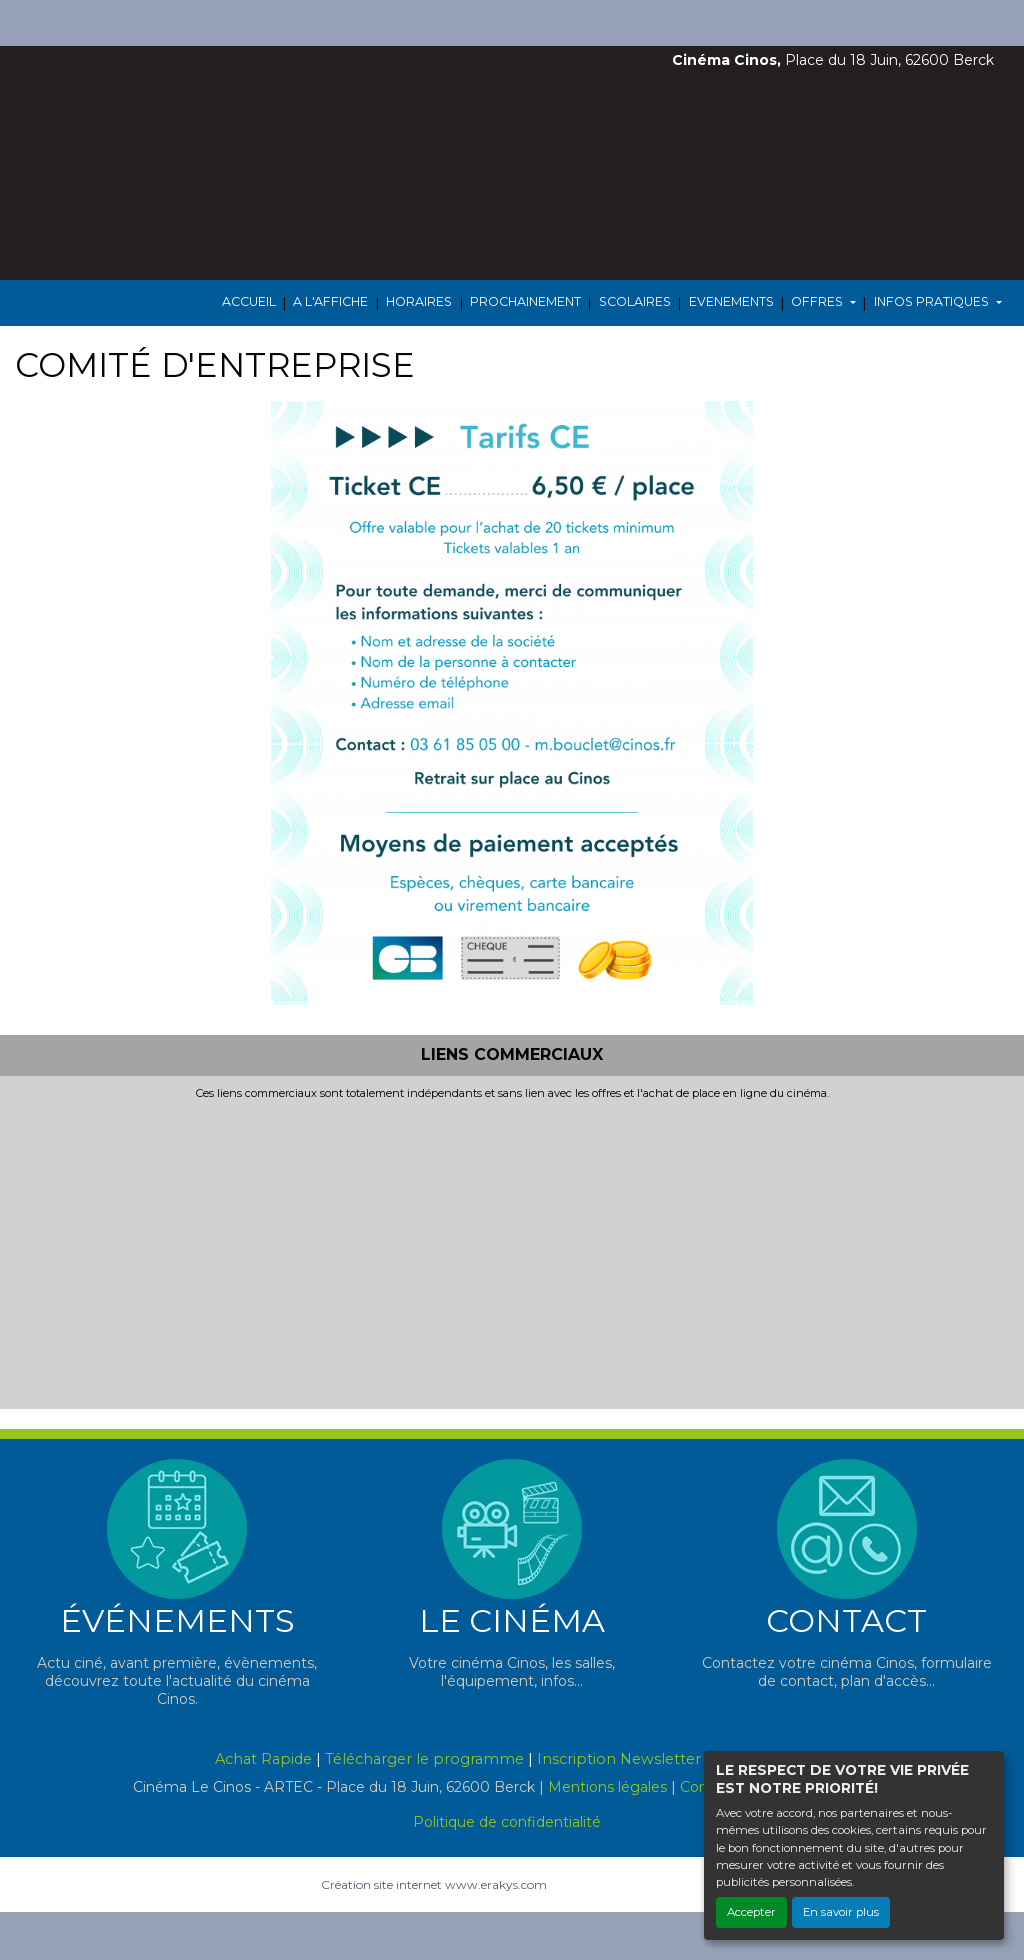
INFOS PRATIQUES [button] (933, 301)
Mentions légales (607, 1787)
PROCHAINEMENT (525, 301)
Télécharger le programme (424, 1759)
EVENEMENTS (731, 301)
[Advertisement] (512, 1251)
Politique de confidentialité (507, 1822)
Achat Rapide (263, 1759)
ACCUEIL (249, 301)
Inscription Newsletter (619, 1759)
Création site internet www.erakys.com (434, 1884)
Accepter (751, 1912)
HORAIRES (419, 301)
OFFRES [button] (818, 301)
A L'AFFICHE (330, 301)
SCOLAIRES (635, 301)
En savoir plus (841, 1912)
